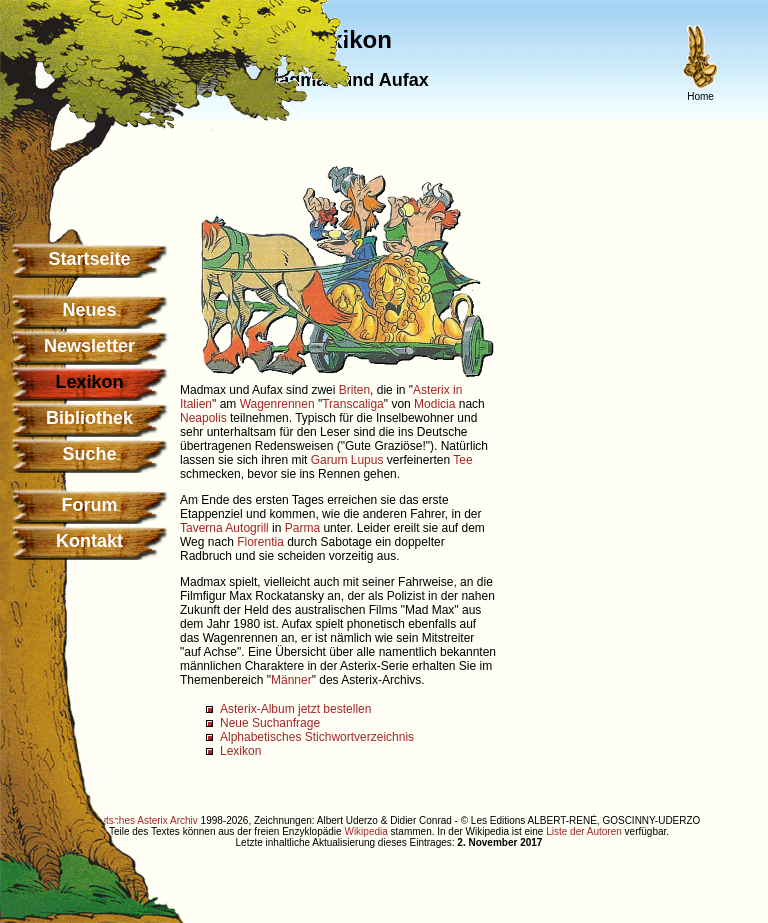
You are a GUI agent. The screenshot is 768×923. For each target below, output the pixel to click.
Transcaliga (353, 404)
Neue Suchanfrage (270, 723)
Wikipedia (365, 831)
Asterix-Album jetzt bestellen (295, 709)
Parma (302, 528)
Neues (89, 310)
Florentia (260, 542)
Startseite (89, 259)
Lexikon (240, 751)
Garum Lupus (347, 460)
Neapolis (203, 418)
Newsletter (89, 346)
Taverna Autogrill (224, 528)
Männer (291, 680)
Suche (89, 454)
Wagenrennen (277, 404)
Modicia (434, 404)
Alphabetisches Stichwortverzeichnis (317, 737)
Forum (90, 505)
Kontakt (89, 541)
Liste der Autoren (584, 831)
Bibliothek (89, 418)
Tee (462, 460)
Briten (354, 390)
